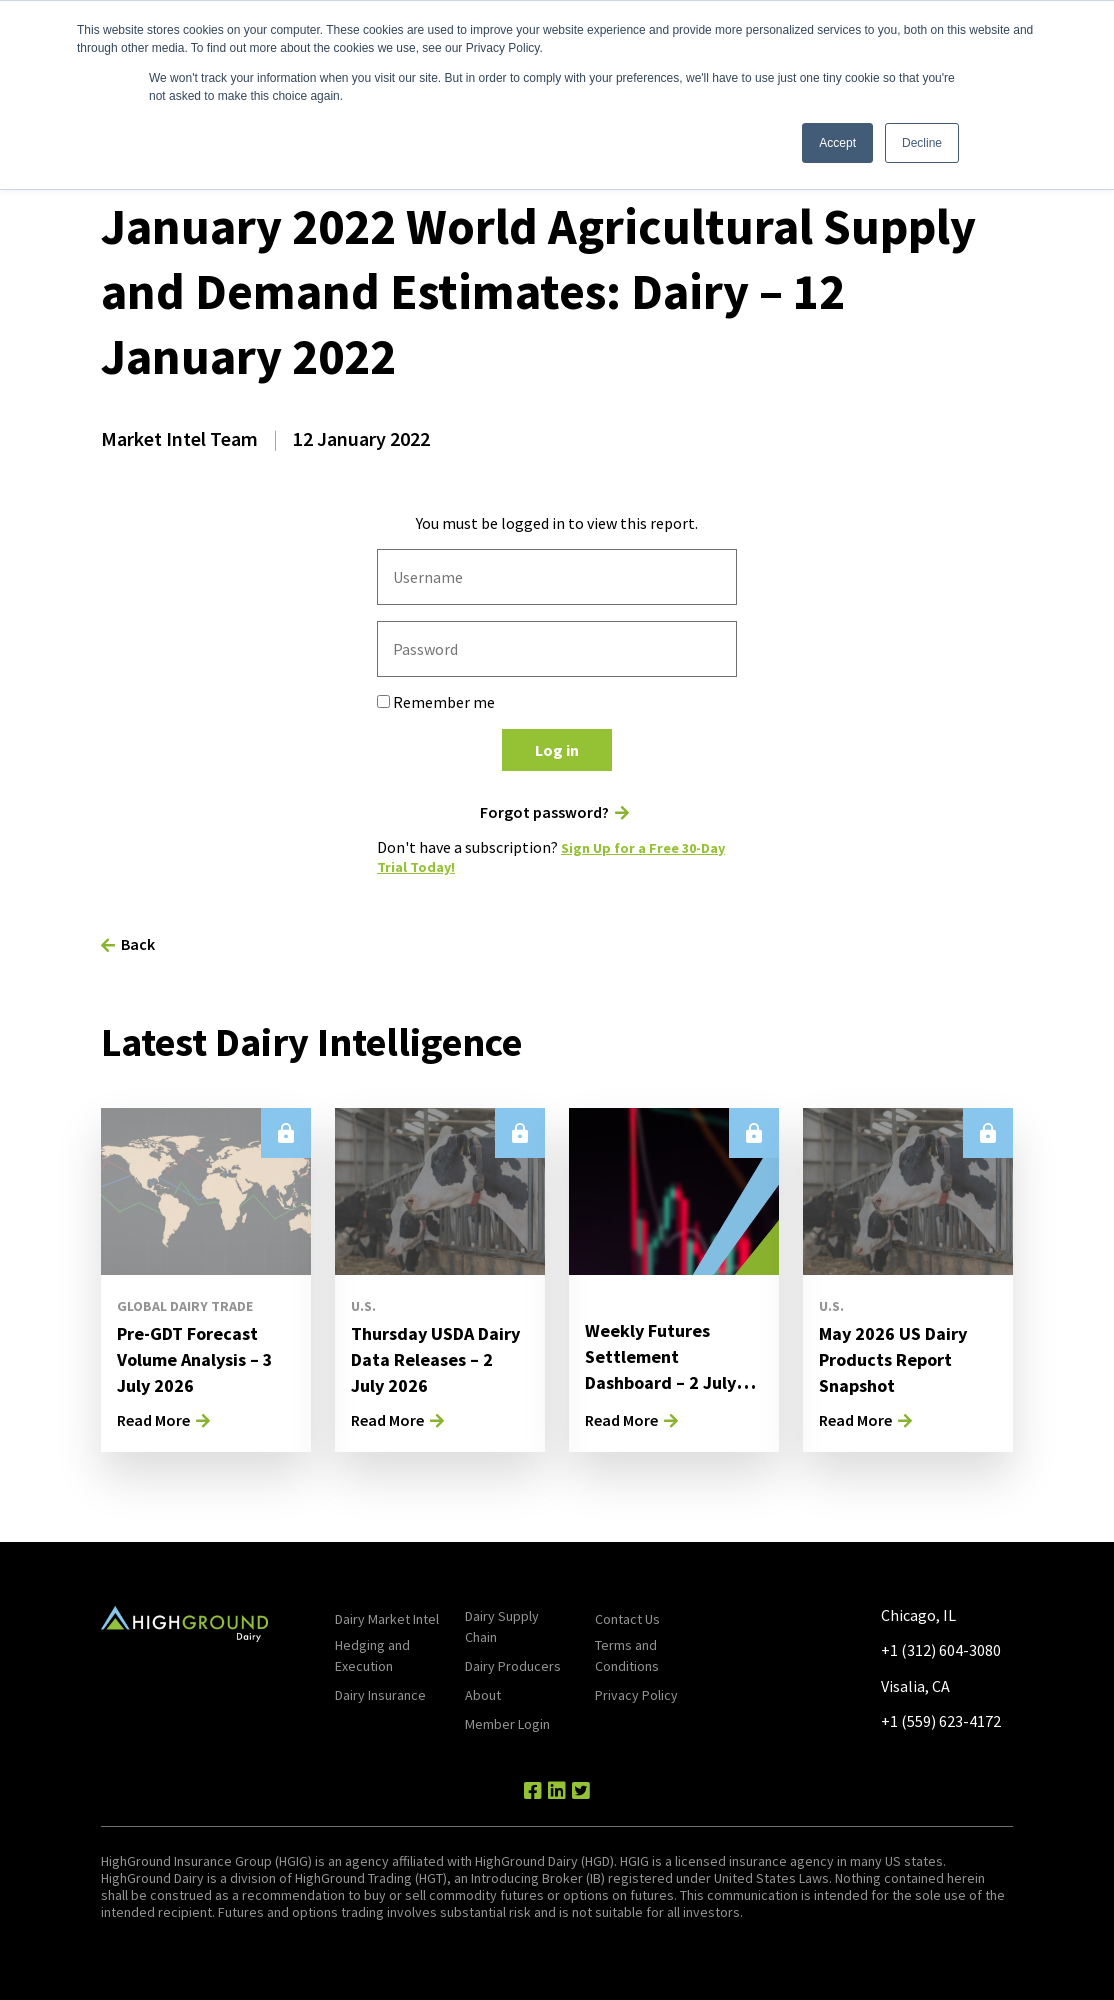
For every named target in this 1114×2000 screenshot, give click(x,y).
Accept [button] (837, 143)
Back (138, 944)
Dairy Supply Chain (502, 1626)
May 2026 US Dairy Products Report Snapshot (900, 1358)
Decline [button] (922, 143)
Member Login (507, 1724)
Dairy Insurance (380, 1695)
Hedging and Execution (372, 1655)
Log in (557, 750)
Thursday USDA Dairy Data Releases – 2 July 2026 (425, 1371)
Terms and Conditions (627, 1655)
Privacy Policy (636, 1695)
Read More (153, 1420)
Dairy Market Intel (387, 1619)
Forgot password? (544, 812)
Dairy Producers (513, 1666)
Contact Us (627, 1619)
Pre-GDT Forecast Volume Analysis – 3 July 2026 (202, 1358)
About (483, 1695)
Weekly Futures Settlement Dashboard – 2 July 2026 (668, 1368)
